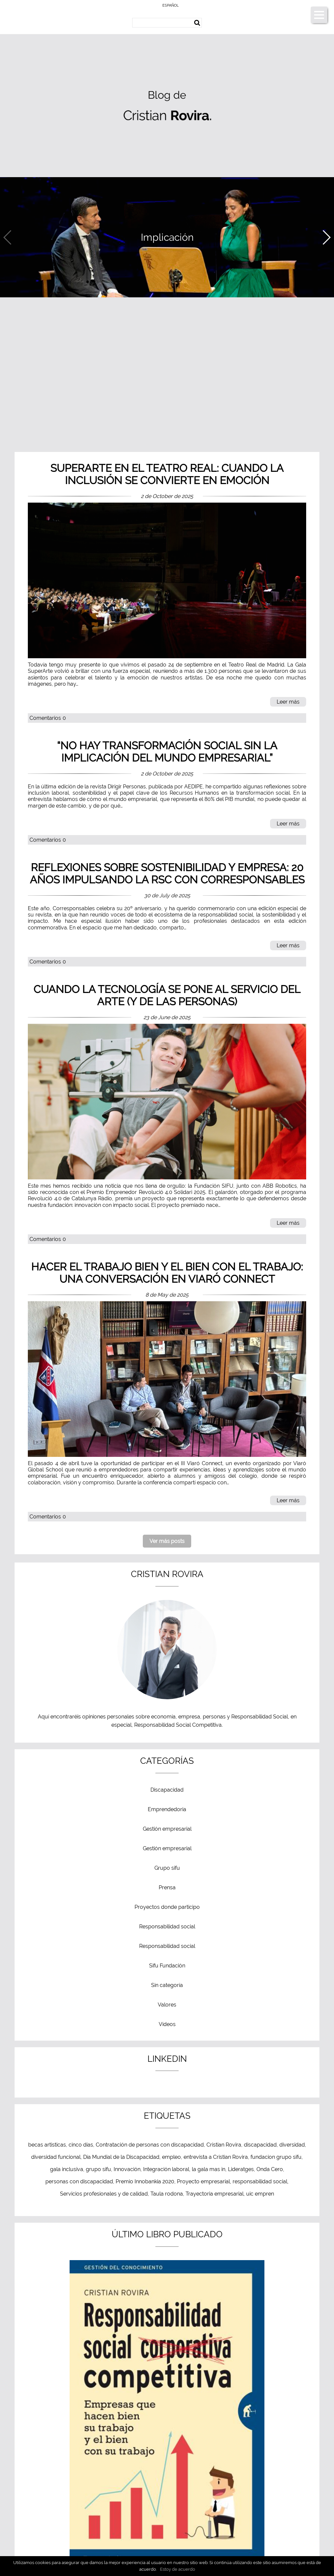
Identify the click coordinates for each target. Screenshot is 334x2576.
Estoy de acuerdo (177, 2569)
